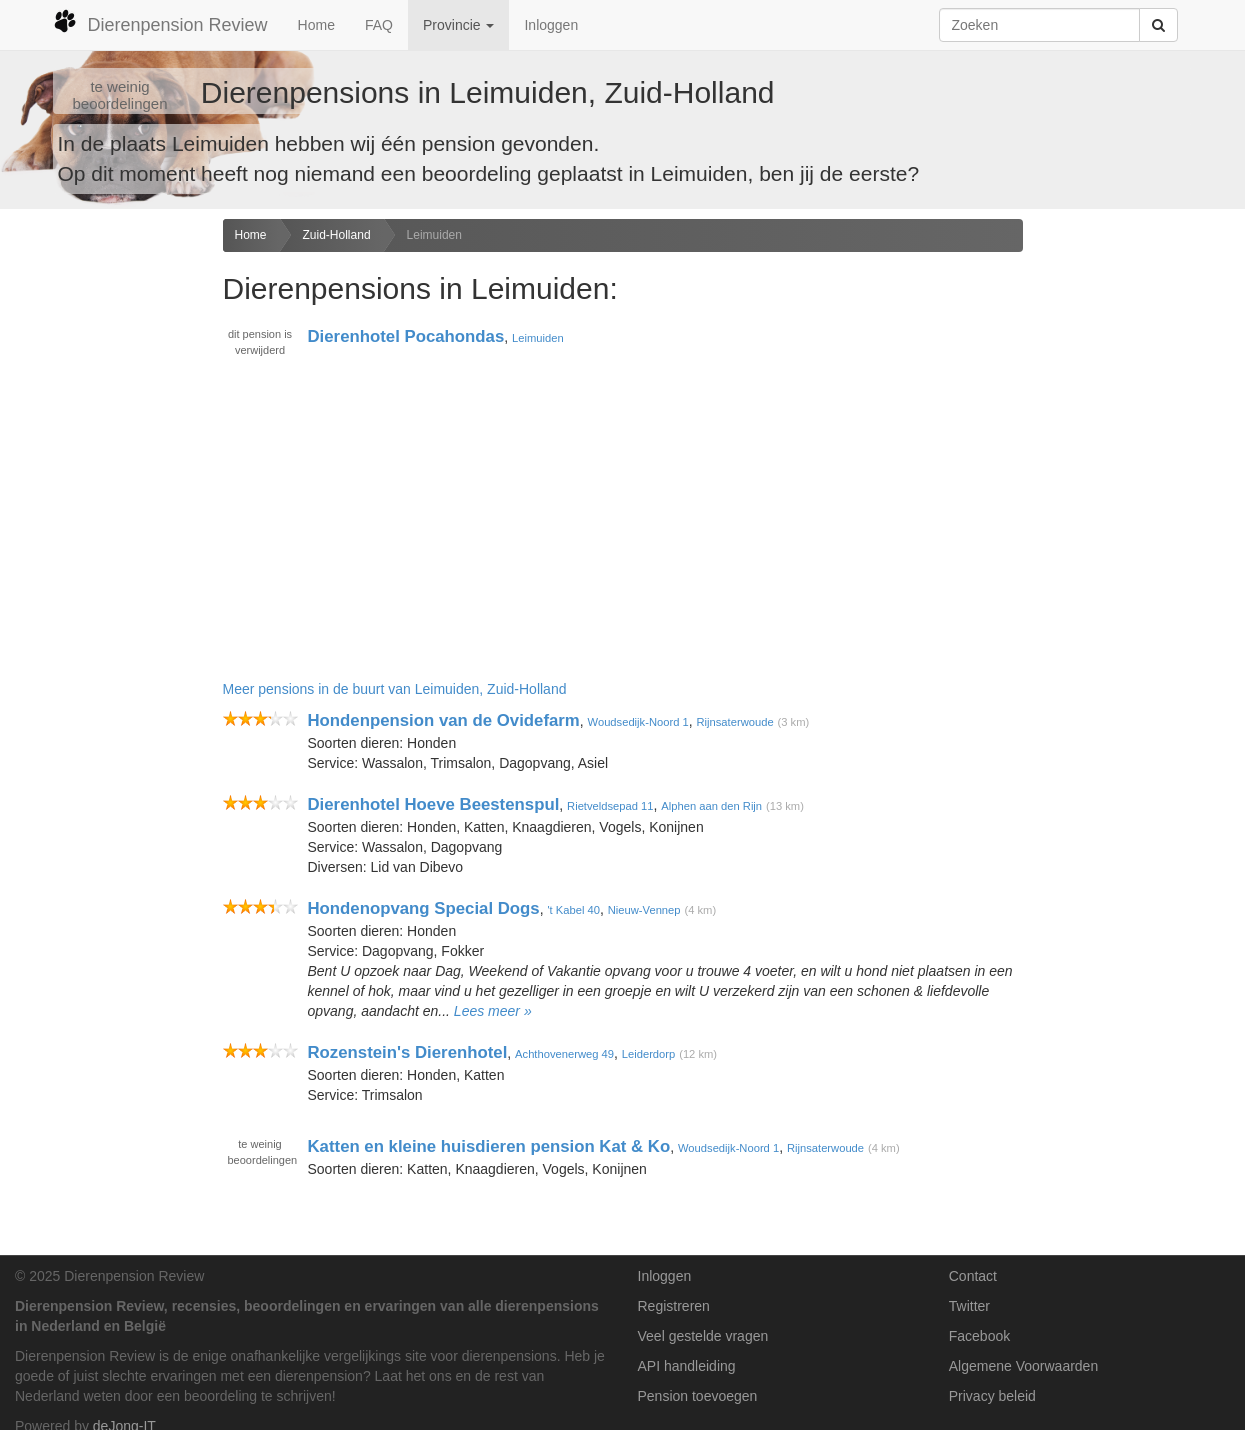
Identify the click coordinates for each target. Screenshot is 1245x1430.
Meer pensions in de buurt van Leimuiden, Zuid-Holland (395, 689)
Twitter (969, 1306)
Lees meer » (493, 1011)
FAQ (379, 25)
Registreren (674, 1306)
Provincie (458, 25)
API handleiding (687, 1366)
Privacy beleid (992, 1396)
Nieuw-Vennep (644, 910)
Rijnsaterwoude (735, 722)
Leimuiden (434, 235)
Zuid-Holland (337, 235)
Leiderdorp (649, 1054)
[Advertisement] (104, 534)
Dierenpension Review (160, 22)
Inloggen (551, 25)
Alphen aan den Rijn (711, 806)
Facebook (979, 1336)
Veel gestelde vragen (703, 1336)
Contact (973, 1276)
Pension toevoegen (698, 1396)
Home (316, 25)
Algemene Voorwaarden (1023, 1366)
